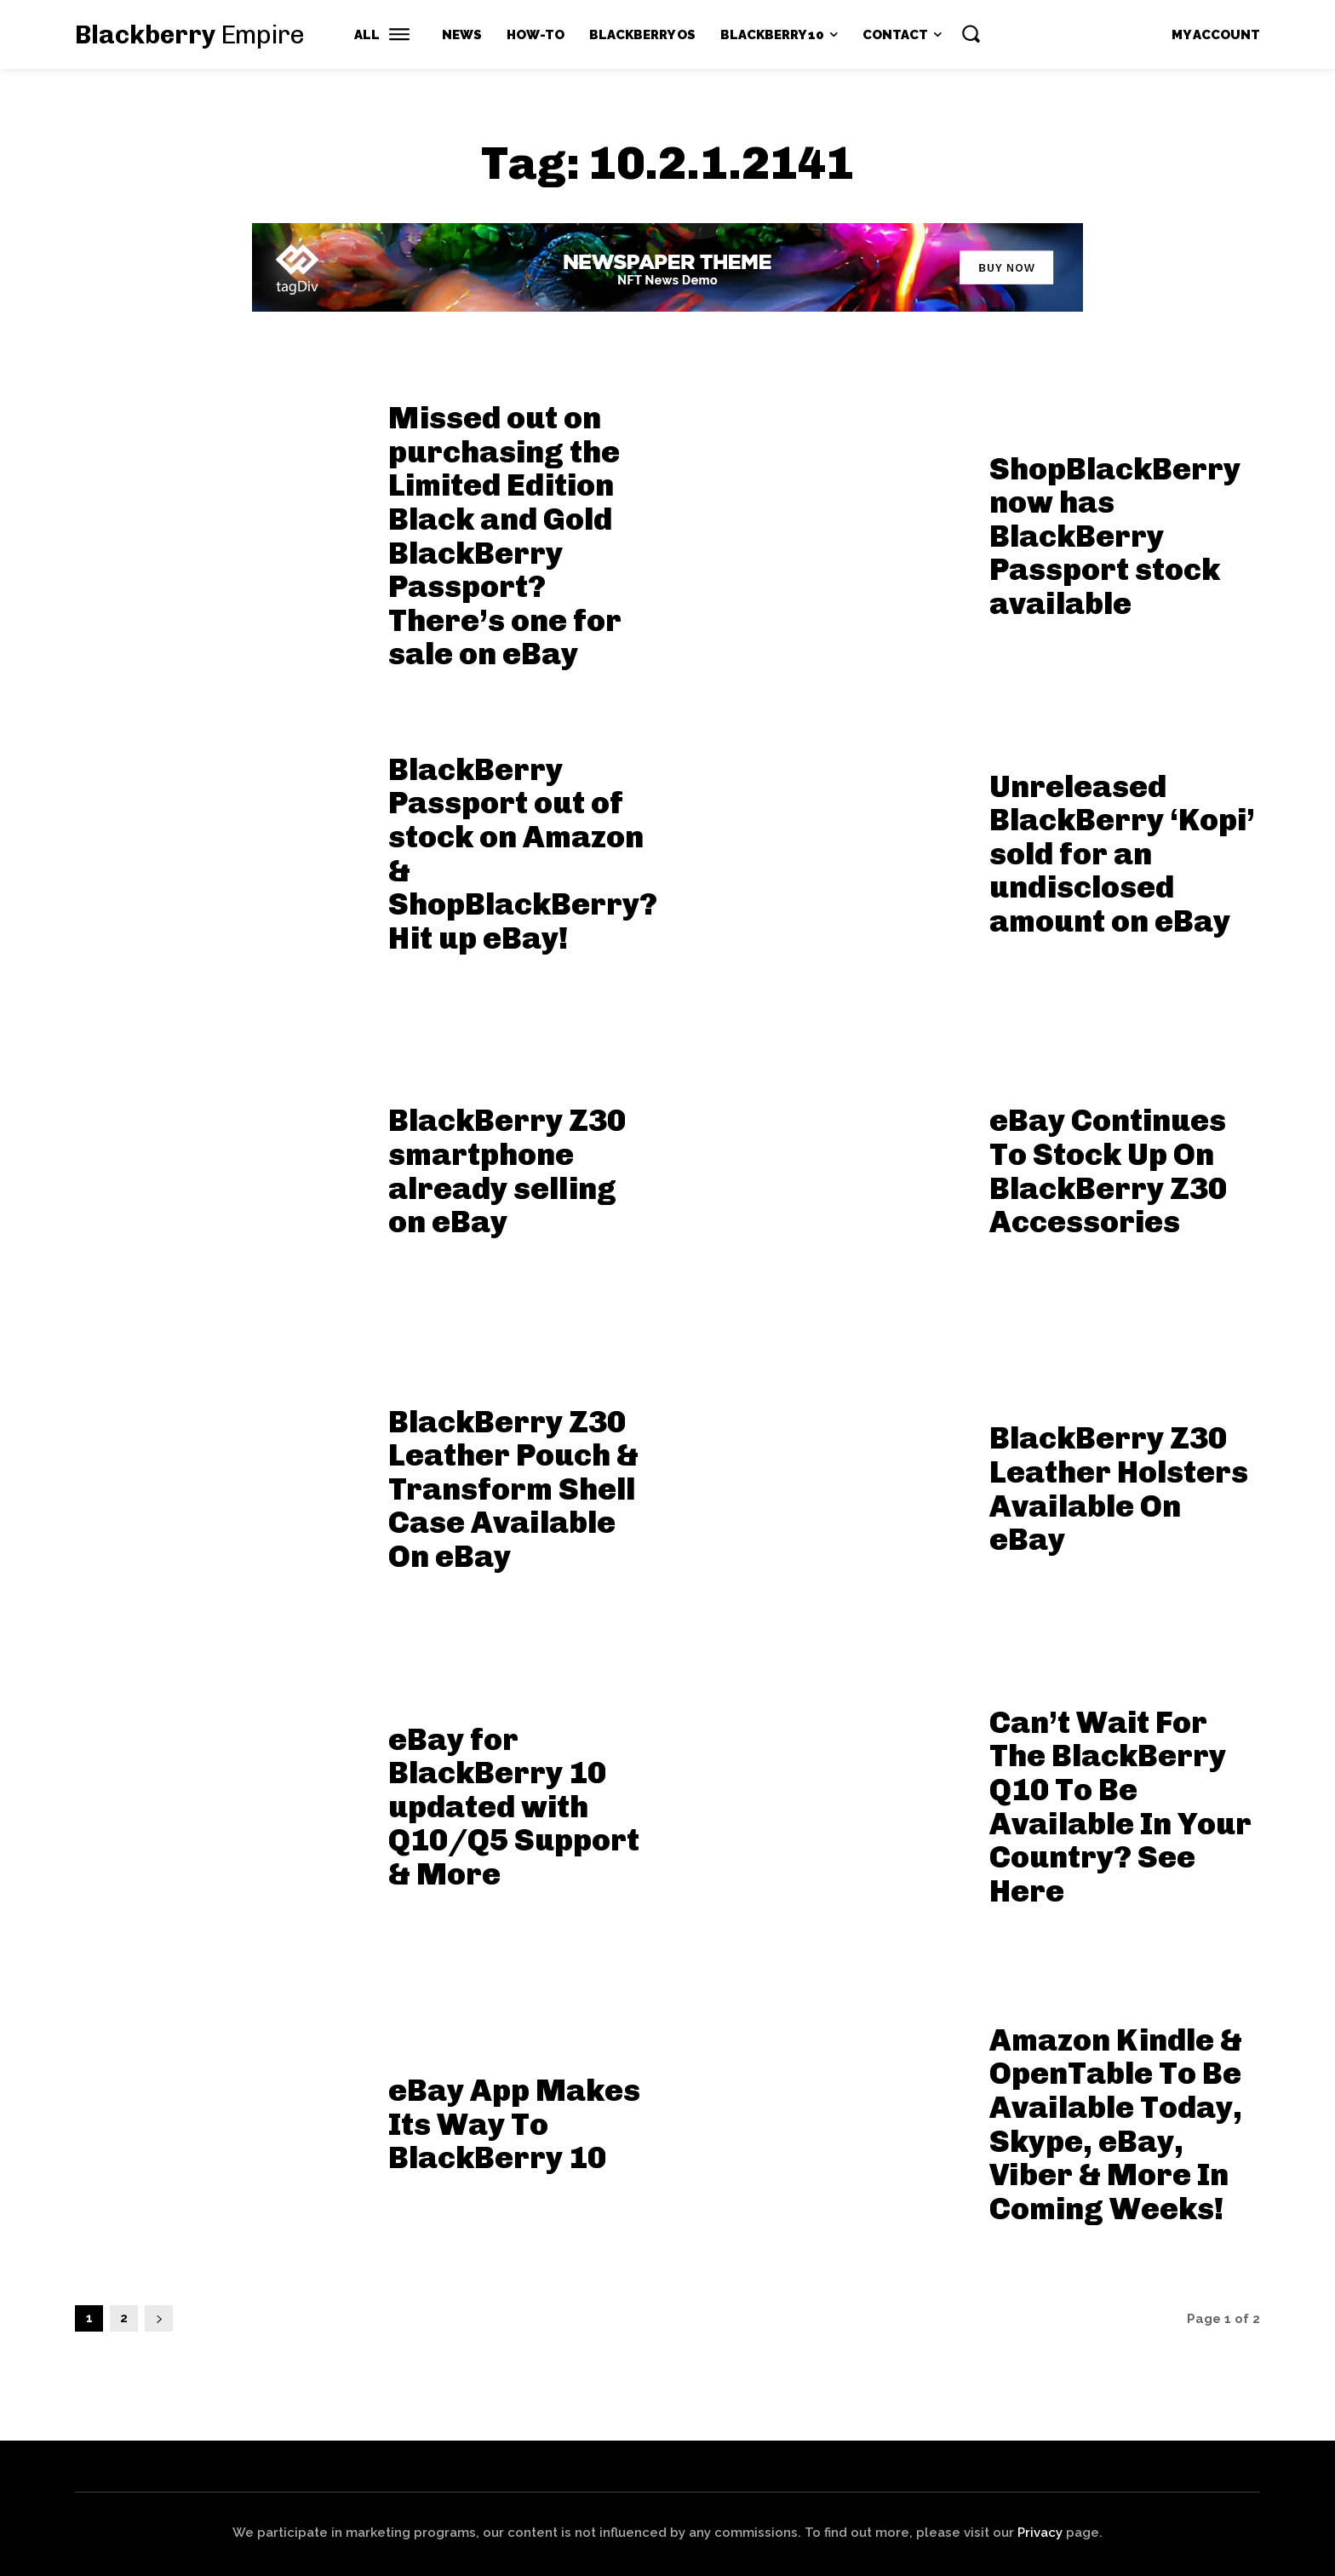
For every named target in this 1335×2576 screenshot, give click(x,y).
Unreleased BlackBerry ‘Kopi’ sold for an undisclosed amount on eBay (1122, 853)
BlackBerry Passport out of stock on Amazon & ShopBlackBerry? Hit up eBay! (522, 853)
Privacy (1040, 2532)
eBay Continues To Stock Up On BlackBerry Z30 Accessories (1108, 1171)
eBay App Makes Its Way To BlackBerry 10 (514, 2124)
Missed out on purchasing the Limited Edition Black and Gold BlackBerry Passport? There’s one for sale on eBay (505, 535)
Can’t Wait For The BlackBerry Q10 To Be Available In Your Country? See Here (1120, 1806)
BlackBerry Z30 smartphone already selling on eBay (507, 1171)
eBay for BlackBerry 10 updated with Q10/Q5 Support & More (513, 1806)
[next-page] (159, 2318)
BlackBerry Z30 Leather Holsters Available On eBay (1118, 1489)
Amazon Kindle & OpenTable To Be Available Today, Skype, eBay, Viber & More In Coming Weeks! (1115, 2124)
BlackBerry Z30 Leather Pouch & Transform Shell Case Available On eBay (513, 1489)
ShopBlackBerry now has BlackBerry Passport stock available (1114, 536)
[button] (970, 33)
